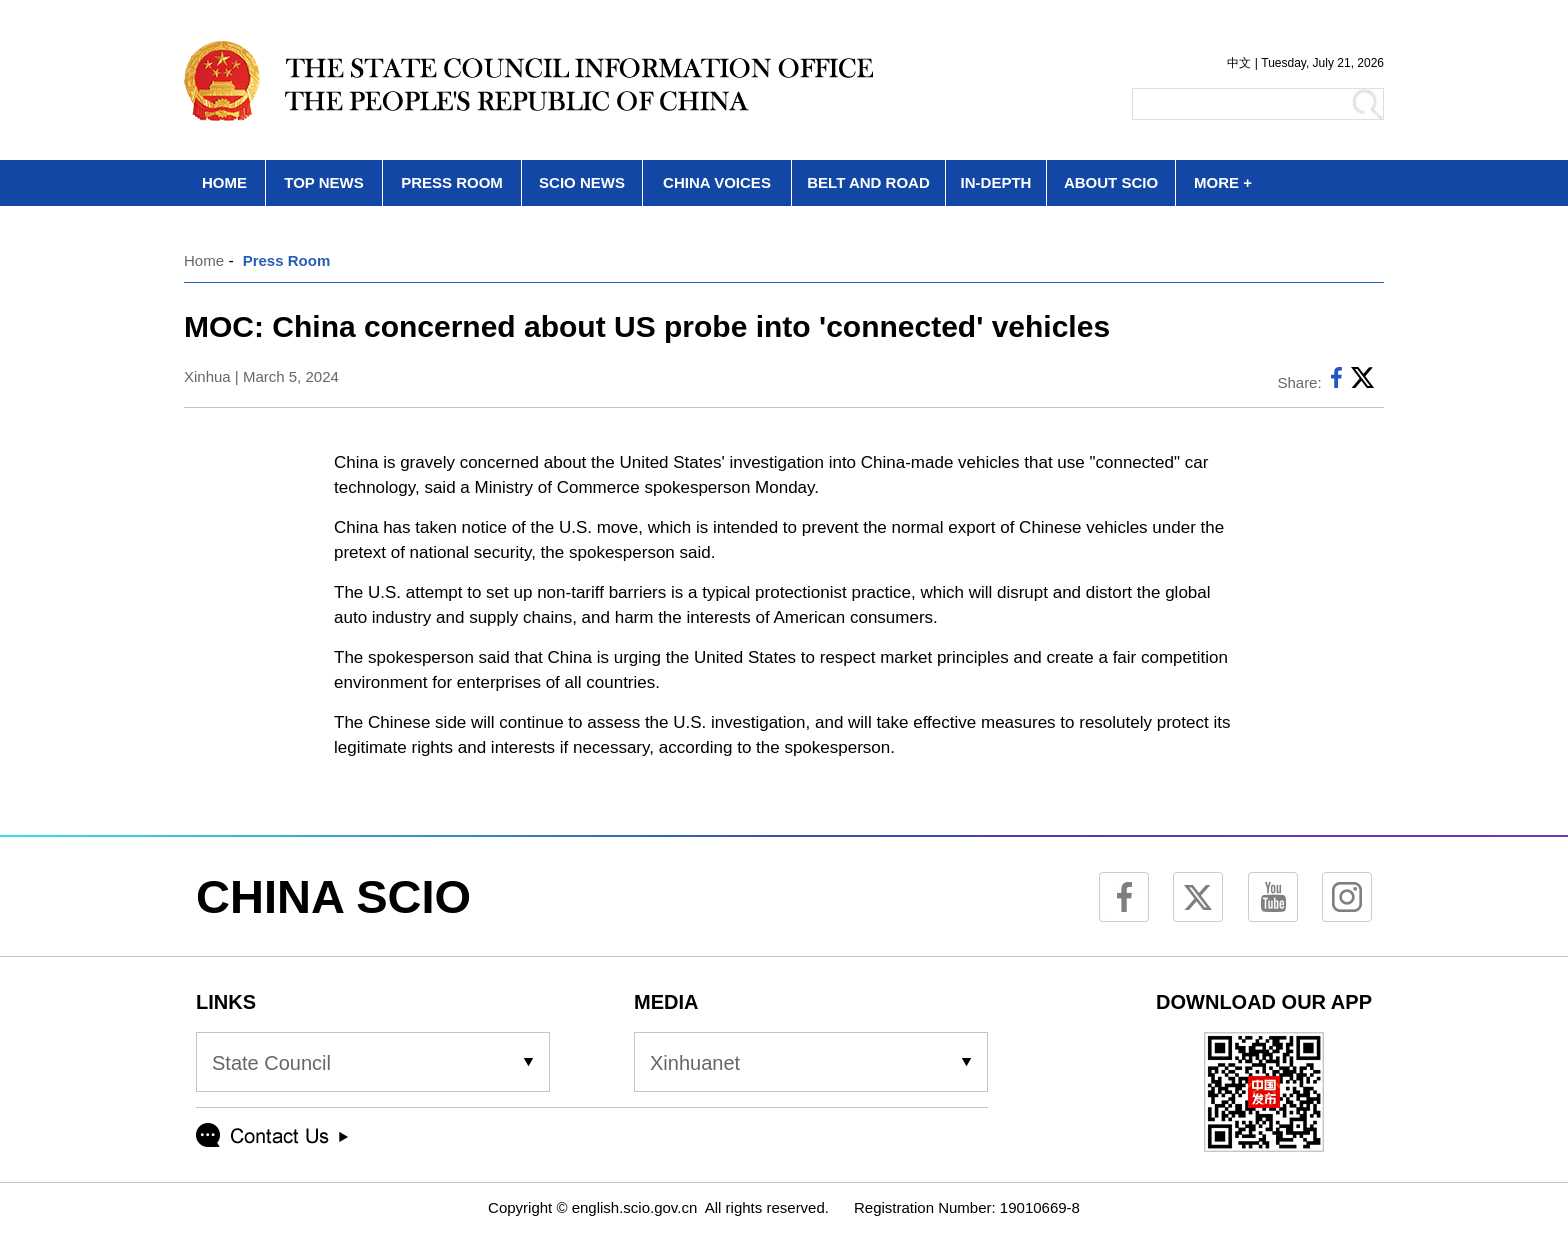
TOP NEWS (323, 182)
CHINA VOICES (717, 182)
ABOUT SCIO (1111, 182)
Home (204, 260)
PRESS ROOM (452, 182)
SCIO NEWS (582, 182)
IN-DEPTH (996, 182)
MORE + (1223, 182)
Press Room (287, 260)
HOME (224, 182)
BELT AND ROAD (868, 182)
